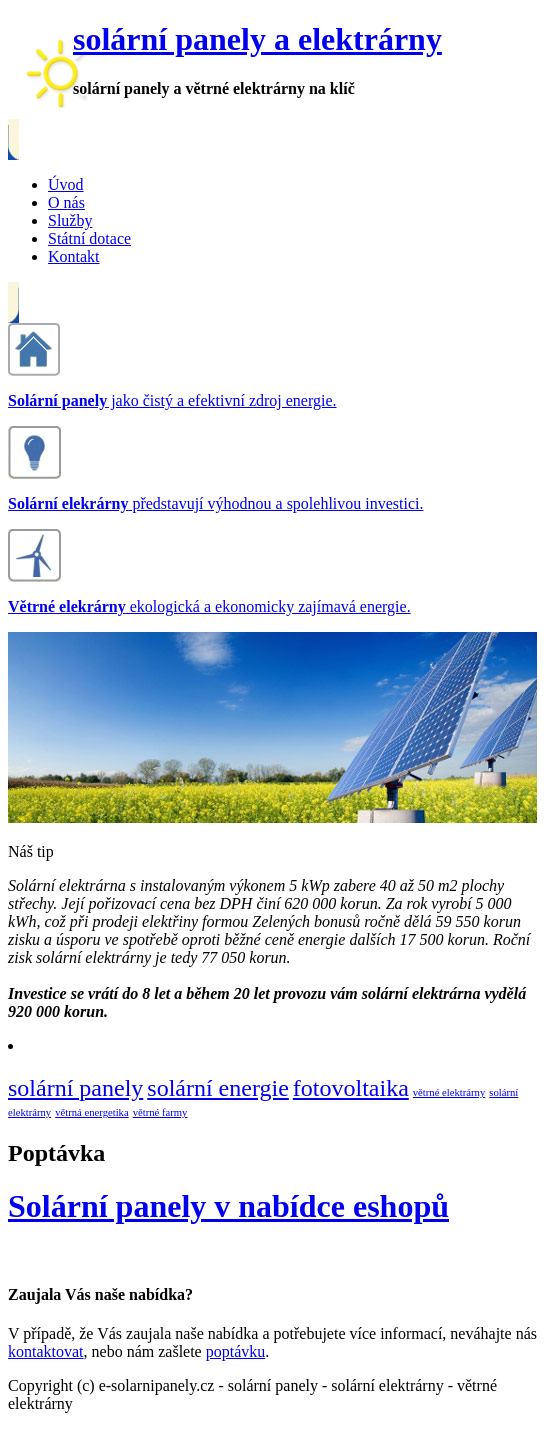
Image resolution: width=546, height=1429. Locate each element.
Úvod (66, 184)
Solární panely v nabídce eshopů (228, 1206)
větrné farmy (160, 1112)
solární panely (75, 1088)
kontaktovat (46, 1351)
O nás (66, 202)
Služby (70, 220)
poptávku (236, 1351)
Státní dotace (89, 238)
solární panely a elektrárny (257, 39)
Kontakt (74, 256)
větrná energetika (91, 1112)
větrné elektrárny (449, 1092)
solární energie (218, 1088)
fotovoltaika (351, 1088)
